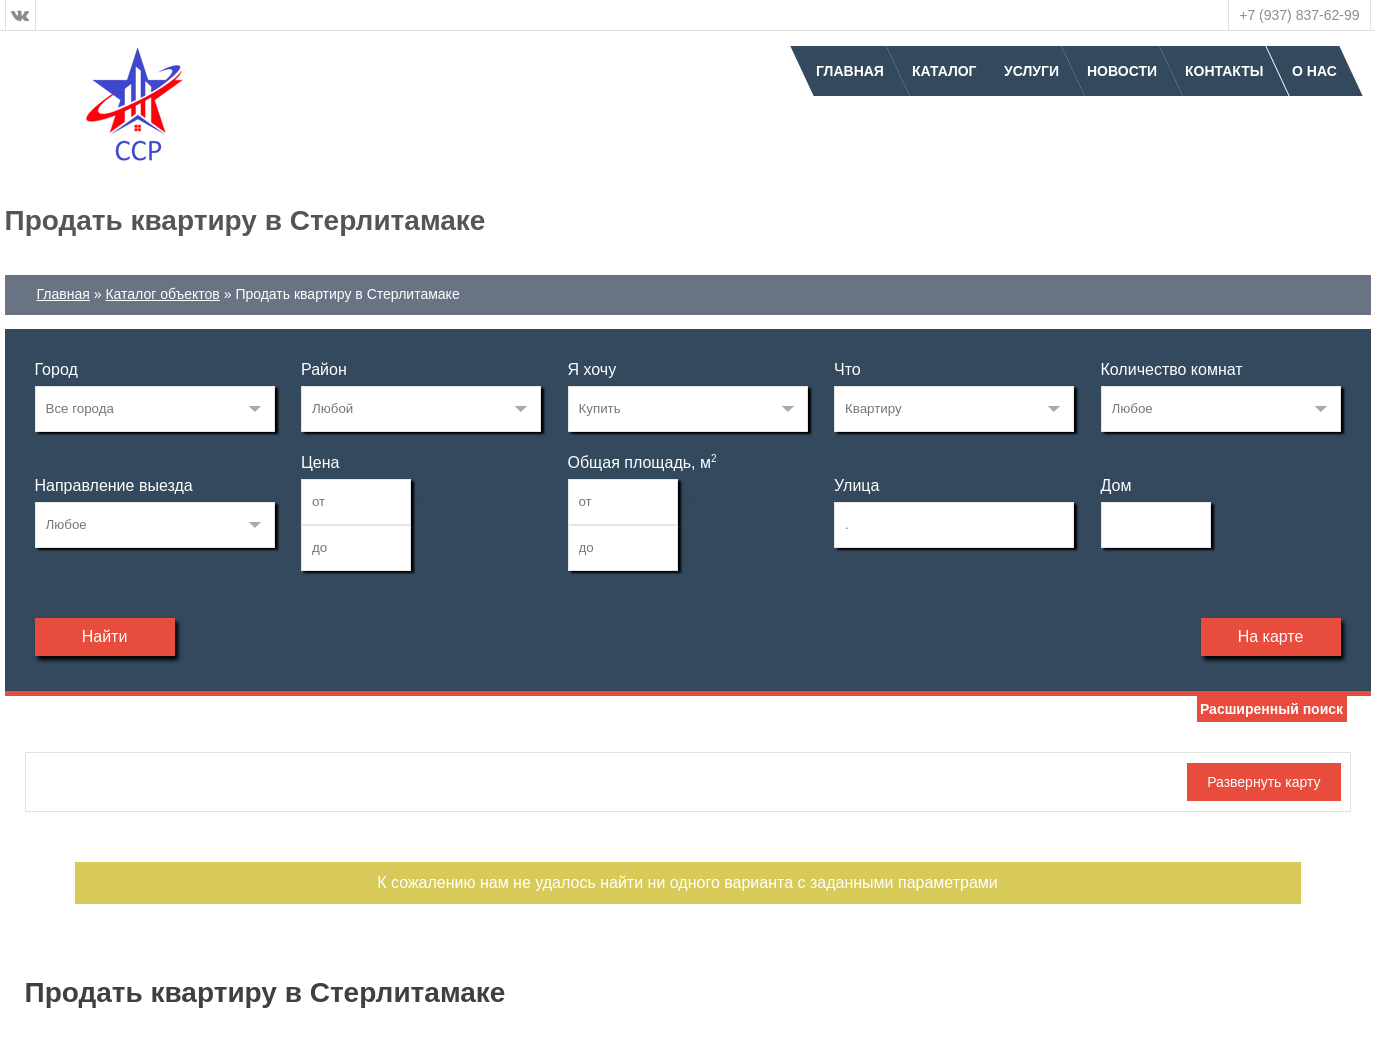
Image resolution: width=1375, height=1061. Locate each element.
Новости (1122, 71)
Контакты (1224, 71)
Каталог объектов (162, 294)
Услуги (1031, 71)
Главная (850, 71)
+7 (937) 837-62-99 (1299, 15)
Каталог (944, 71)
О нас (1314, 71)
